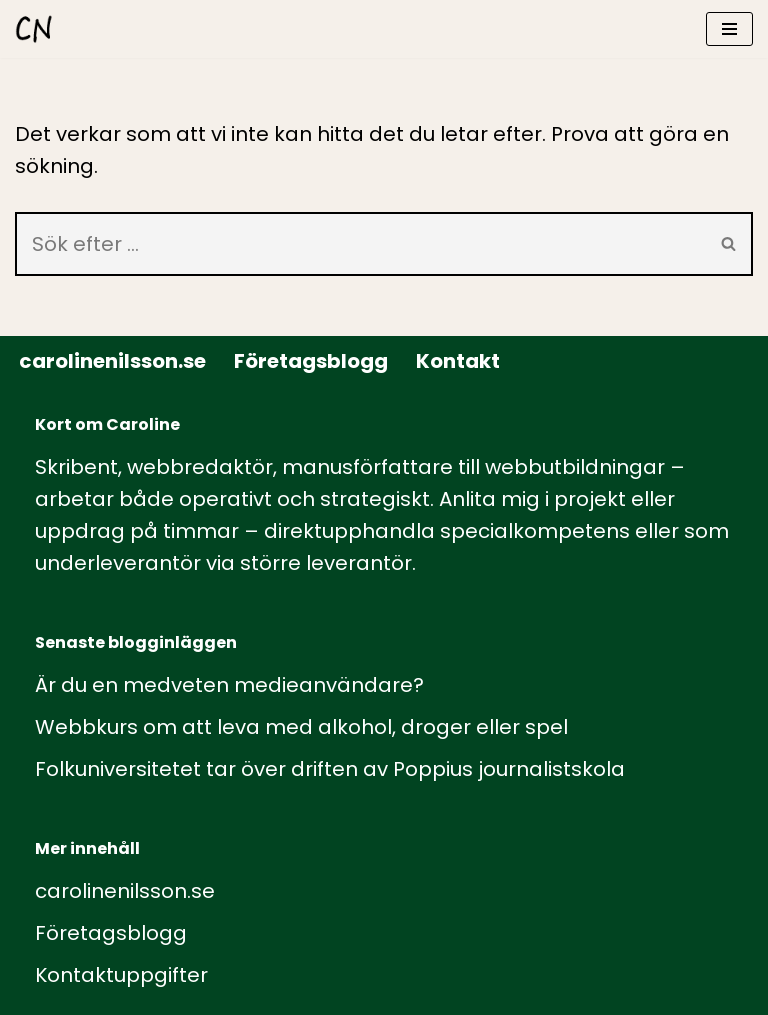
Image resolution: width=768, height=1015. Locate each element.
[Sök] (360, 244)
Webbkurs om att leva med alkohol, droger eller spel (301, 727)
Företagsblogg (311, 361)
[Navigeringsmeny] (729, 29)
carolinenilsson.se (112, 361)
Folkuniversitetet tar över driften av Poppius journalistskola (330, 769)
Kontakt (458, 361)
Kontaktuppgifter (121, 975)
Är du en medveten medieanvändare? (229, 685)
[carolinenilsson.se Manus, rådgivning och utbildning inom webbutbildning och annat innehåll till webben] (34, 29)
